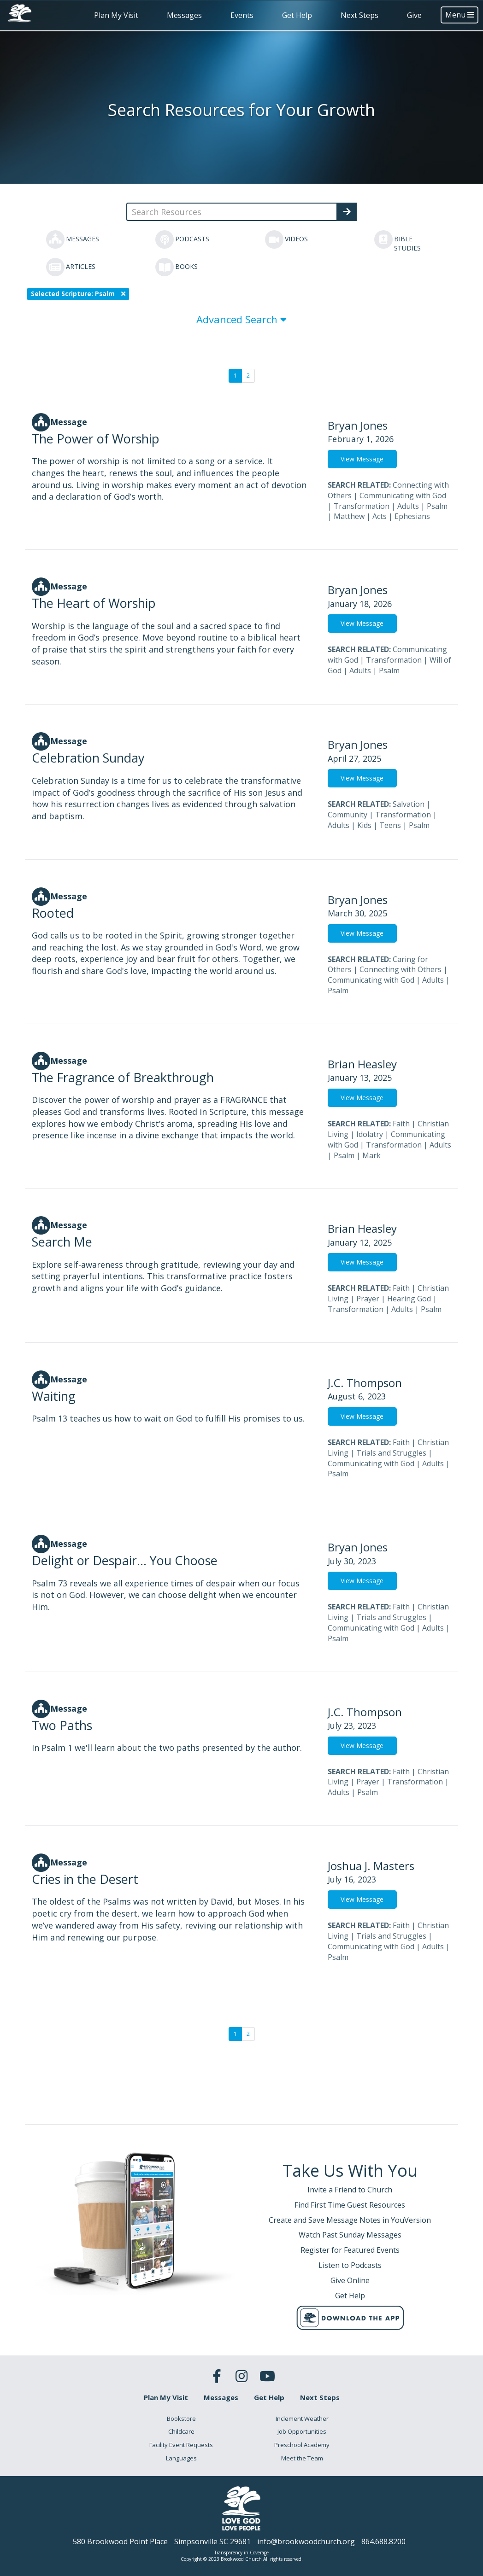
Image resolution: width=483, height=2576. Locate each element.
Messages (184, 15)
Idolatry (369, 1134)
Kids (364, 825)
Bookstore (181, 2418)
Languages (181, 2458)
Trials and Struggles (391, 1453)
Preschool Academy (302, 2445)
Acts (379, 516)
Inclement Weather (302, 2418)
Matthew (349, 516)
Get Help (297, 15)
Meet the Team (302, 2458)
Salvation (408, 804)
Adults (408, 506)
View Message (362, 459)
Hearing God (409, 1299)
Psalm (437, 506)
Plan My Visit (116, 15)
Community (347, 815)
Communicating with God (402, 495)
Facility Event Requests (181, 2445)
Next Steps (359, 15)
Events (241, 15)
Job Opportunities (301, 2431)
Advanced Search (241, 319)
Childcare (181, 2431)
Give (414, 15)
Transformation (361, 506)
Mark (371, 1155)
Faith (401, 1124)
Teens (390, 825)
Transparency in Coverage (241, 2552)
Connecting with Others (400, 969)
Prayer (367, 1299)
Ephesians (412, 516)
